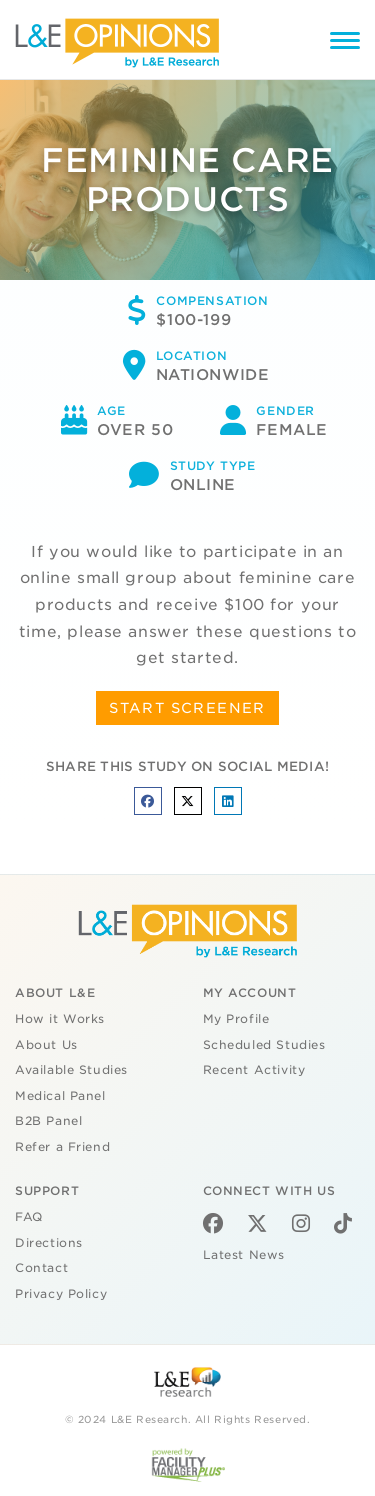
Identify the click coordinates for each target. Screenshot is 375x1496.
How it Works (60, 1019)
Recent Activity (254, 1070)
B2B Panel (48, 1121)
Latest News (244, 1255)
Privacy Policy (61, 1294)
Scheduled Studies (264, 1045)
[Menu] (345, 43)
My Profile (236, 1019)
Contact (41, 1268)
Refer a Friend (62, 1147)
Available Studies (71, 1070)
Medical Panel (60, 1096)
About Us (46, 1045)
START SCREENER (187, 708)
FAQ (29, 1217)
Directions (49, 1243)
